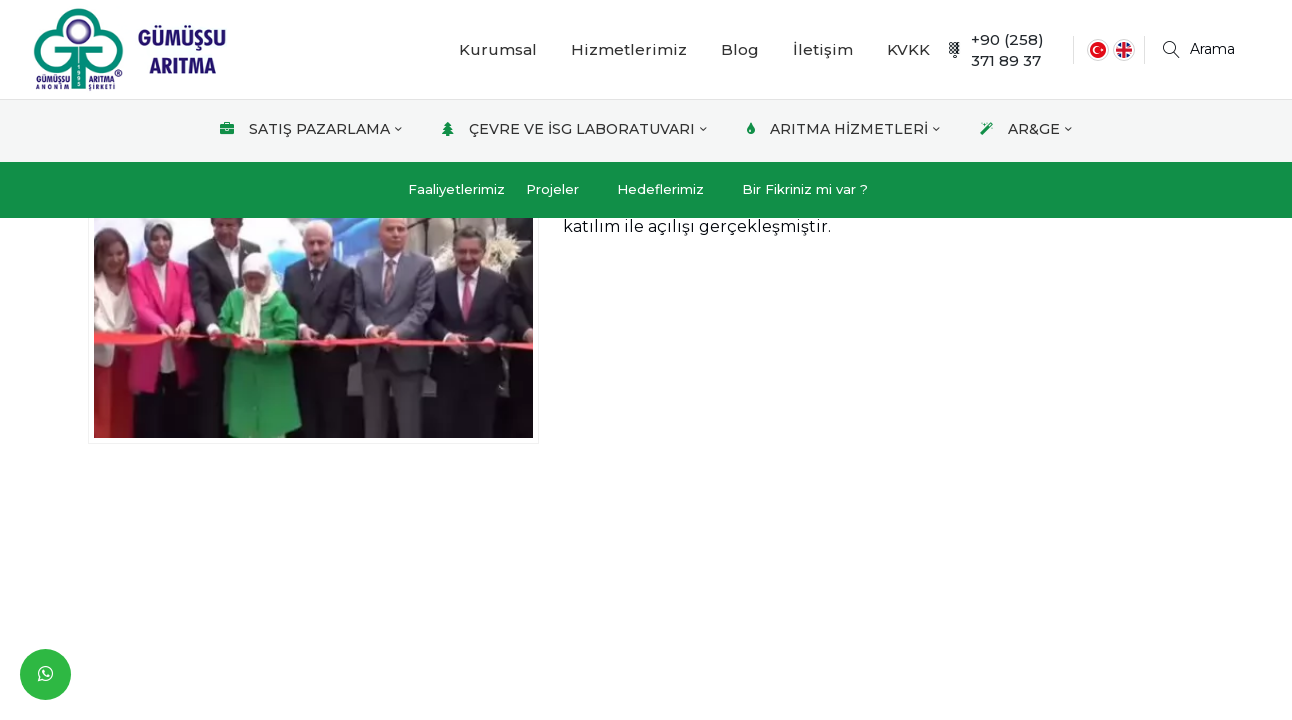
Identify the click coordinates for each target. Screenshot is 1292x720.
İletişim (823, 49)
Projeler (552, 189)
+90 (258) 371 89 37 (995, 50)
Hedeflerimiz (660, 189)
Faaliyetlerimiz (456, 189)
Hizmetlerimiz (629, 49)
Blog (740, 49)
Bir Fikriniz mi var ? (805, 189)
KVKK (908, 49)
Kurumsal (498, 49)
